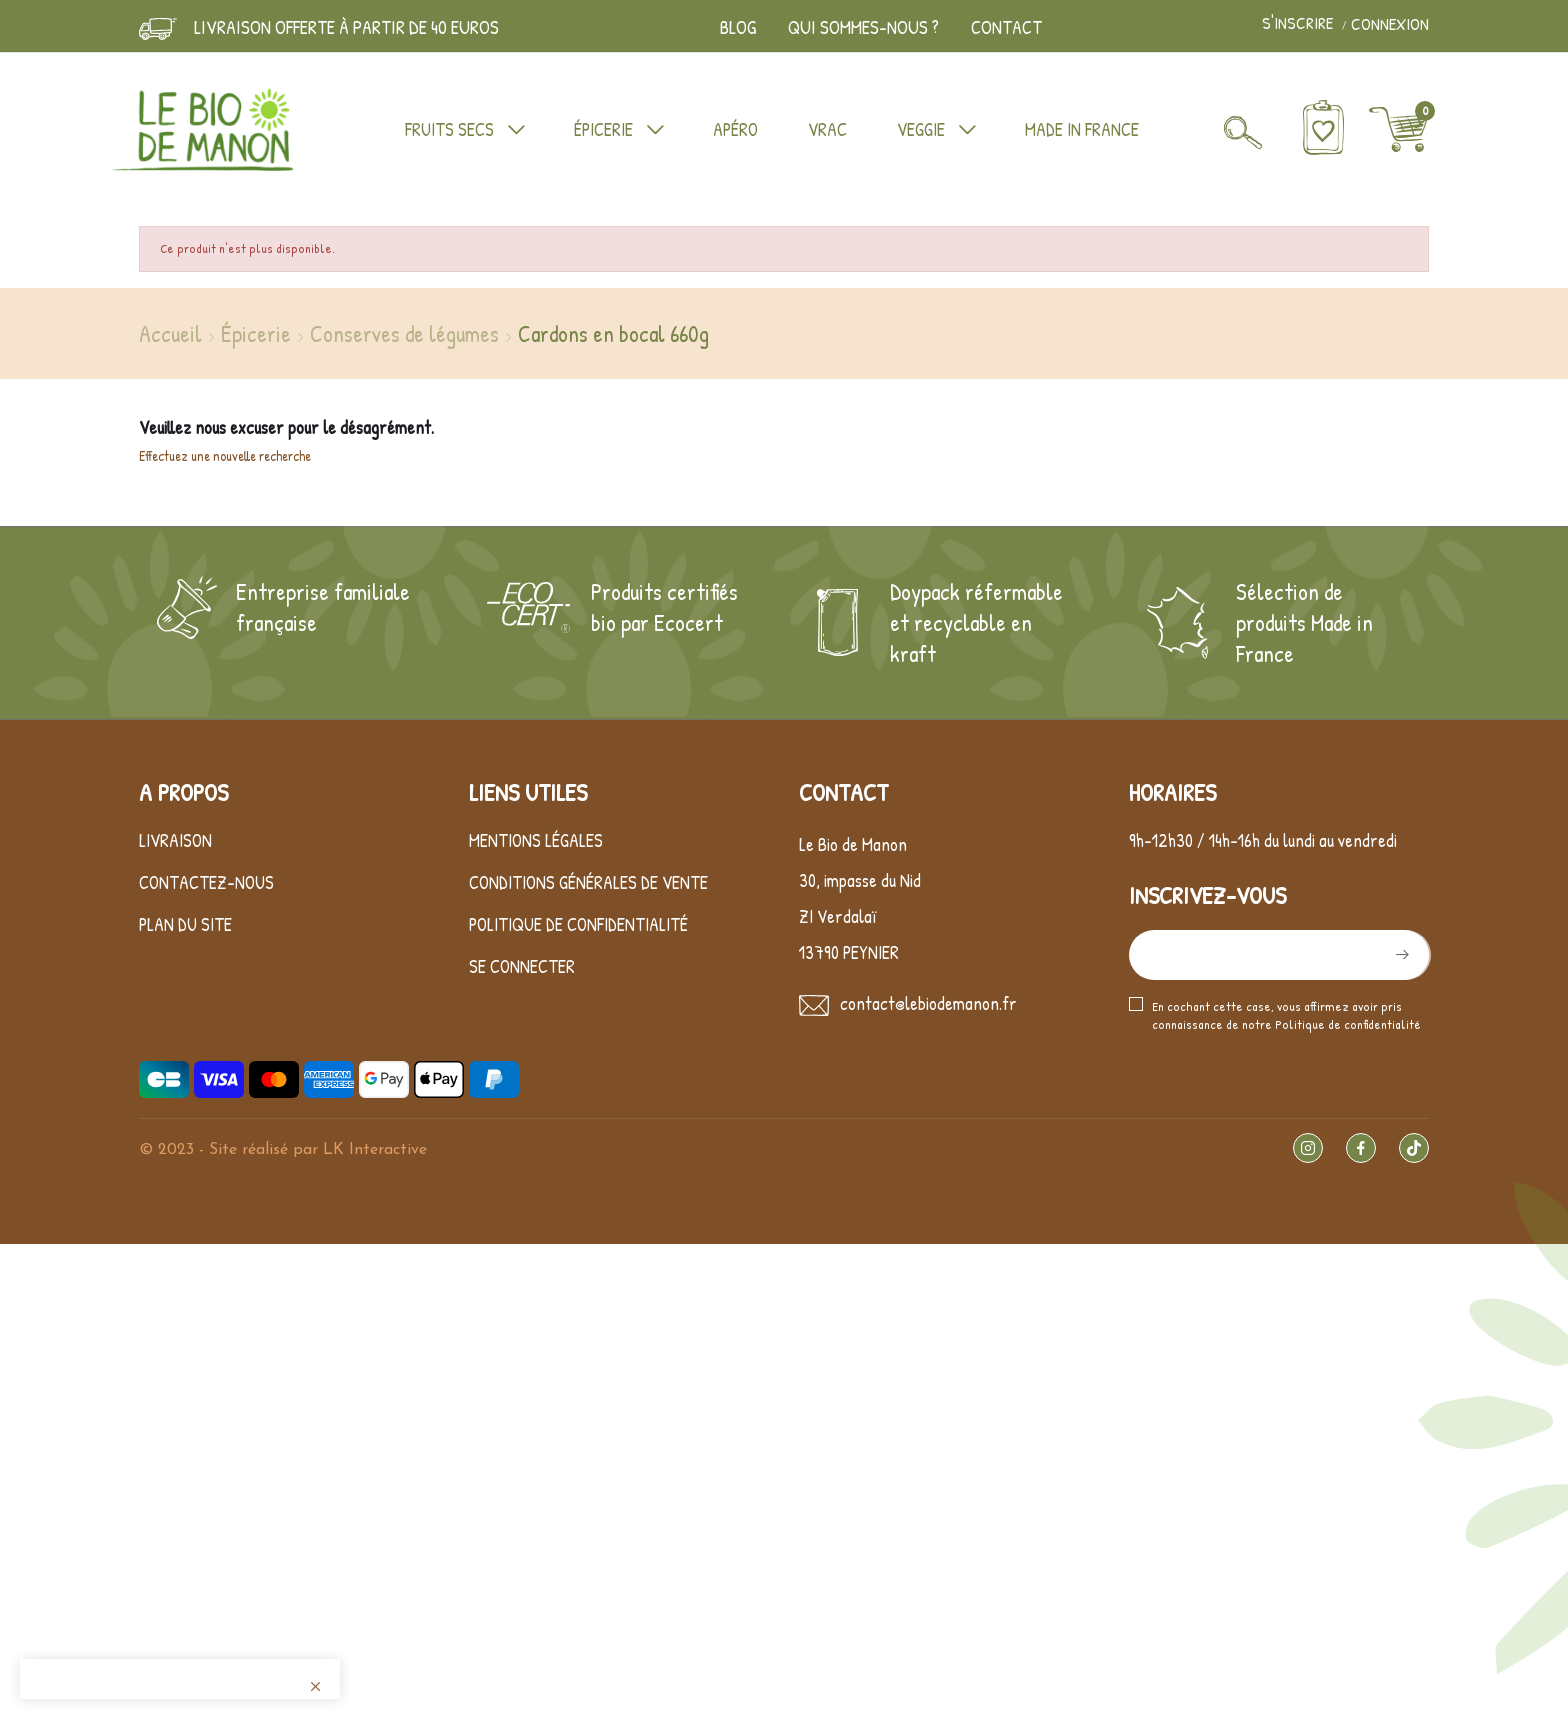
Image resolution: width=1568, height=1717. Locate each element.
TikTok (1414, 1148)
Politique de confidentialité (578, 924)
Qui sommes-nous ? (863, 27)
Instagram (1308, 1148)
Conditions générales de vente (588, 882)
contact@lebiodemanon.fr (928, 1003)
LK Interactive (375, 1150)
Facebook (1361, 1148)
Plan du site (185, 924)
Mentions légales (536, 840)
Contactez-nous (206, 882)
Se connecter (522, 966)
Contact (1006, 27)
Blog (738, 27)
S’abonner (1400, 955)
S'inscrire (1299, 24)
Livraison (175, 840)
